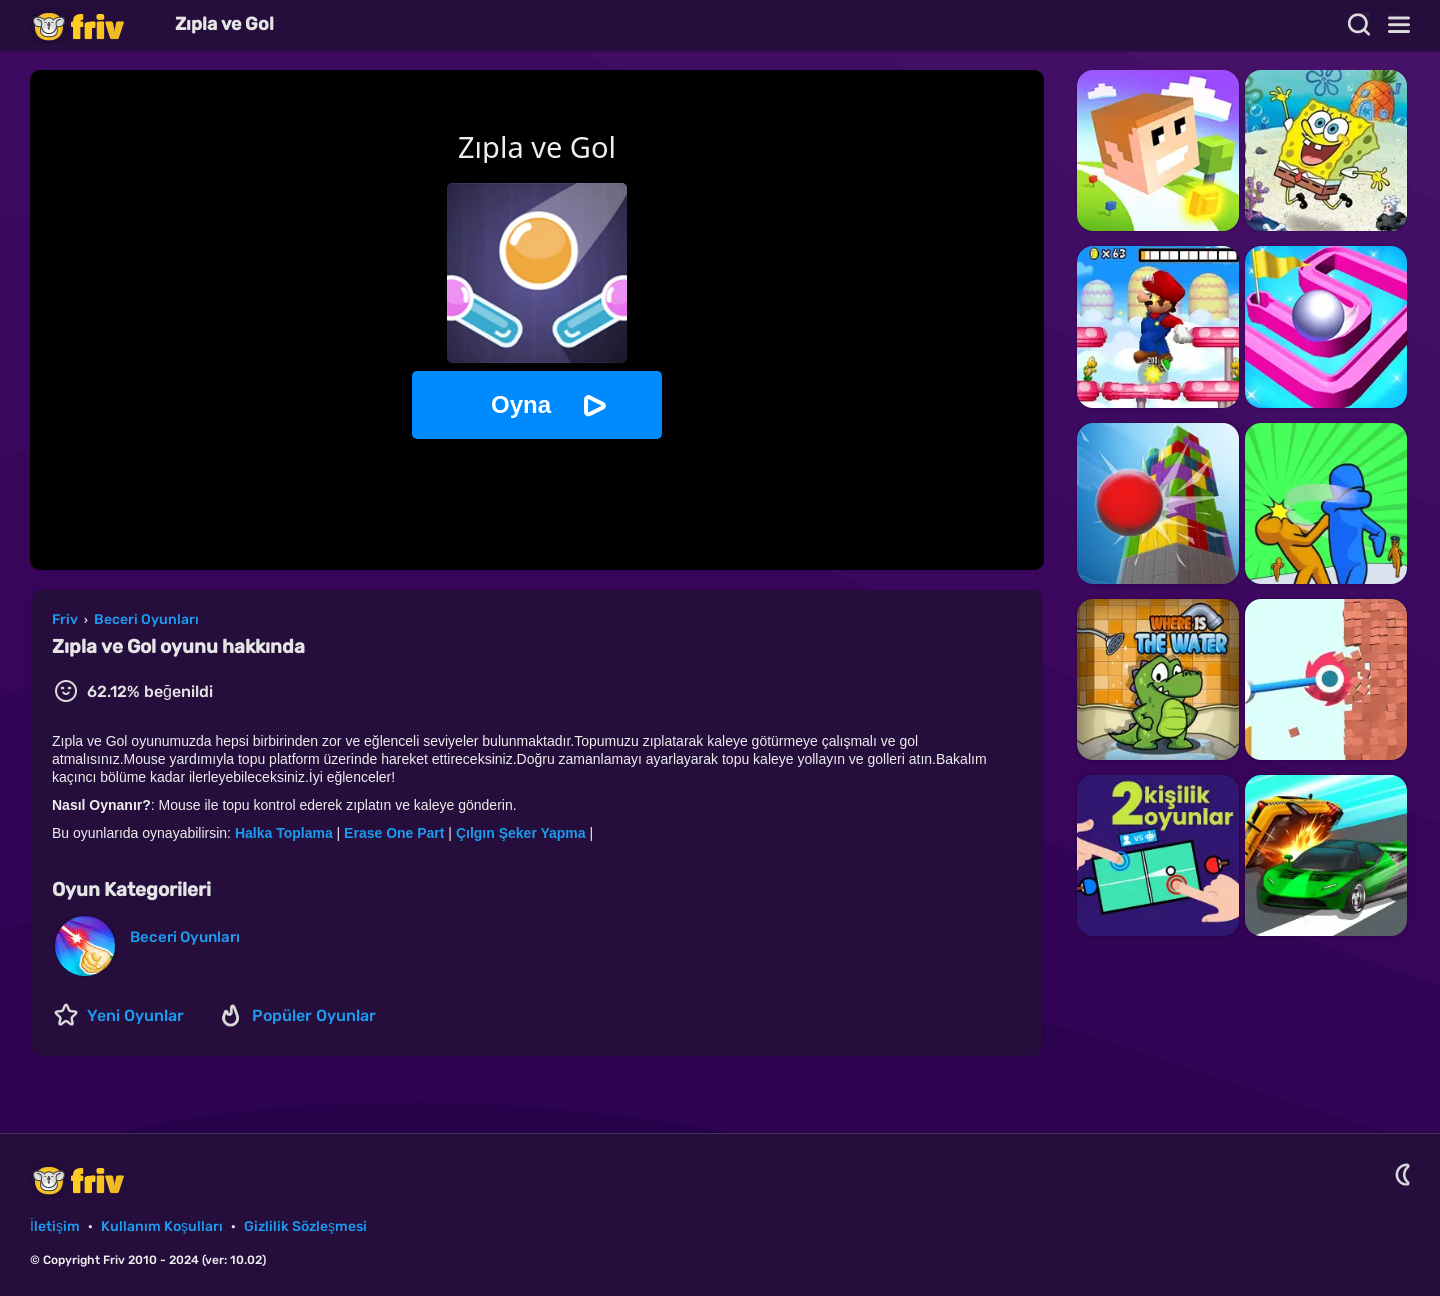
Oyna (521, 404)
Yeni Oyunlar (135, 1015)
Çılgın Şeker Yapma (521, 833)
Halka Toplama (284, 833)
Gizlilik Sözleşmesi (305, 1226)
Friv (95, 25)
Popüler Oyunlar (314, 1015)
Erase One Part (394, 833)
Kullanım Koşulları (162, 1226)
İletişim (55, 1226)
